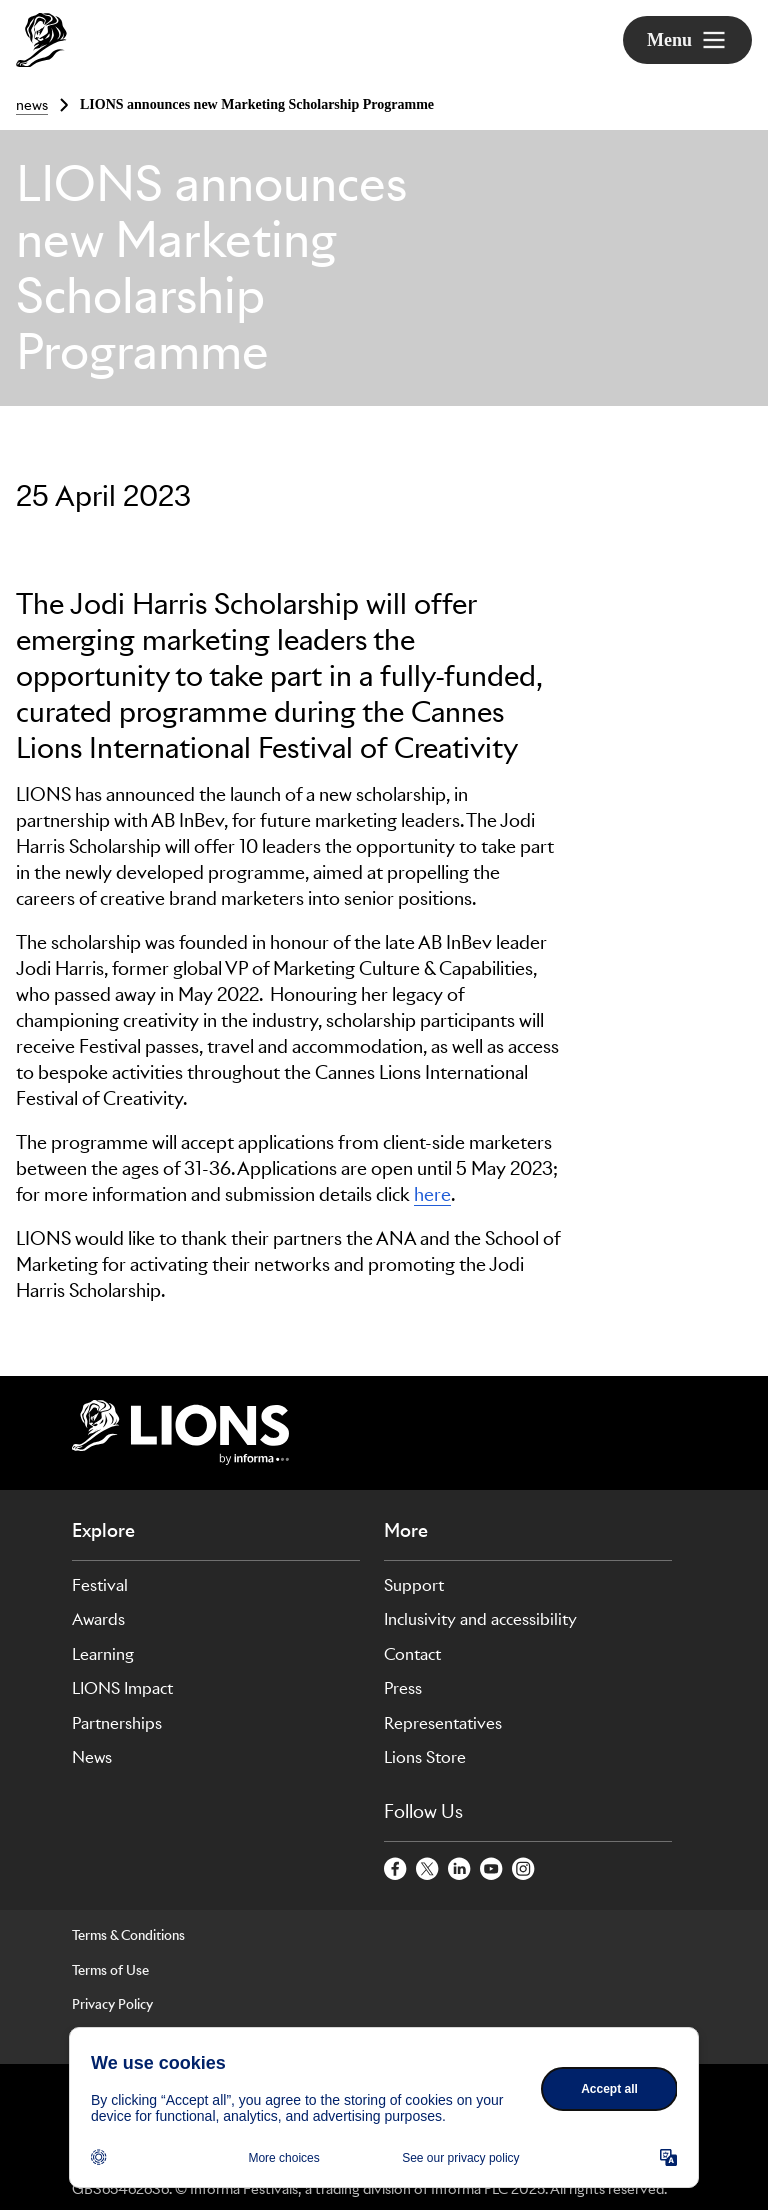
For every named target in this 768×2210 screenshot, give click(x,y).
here (432, 1194)
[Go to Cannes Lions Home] (41, 40)
